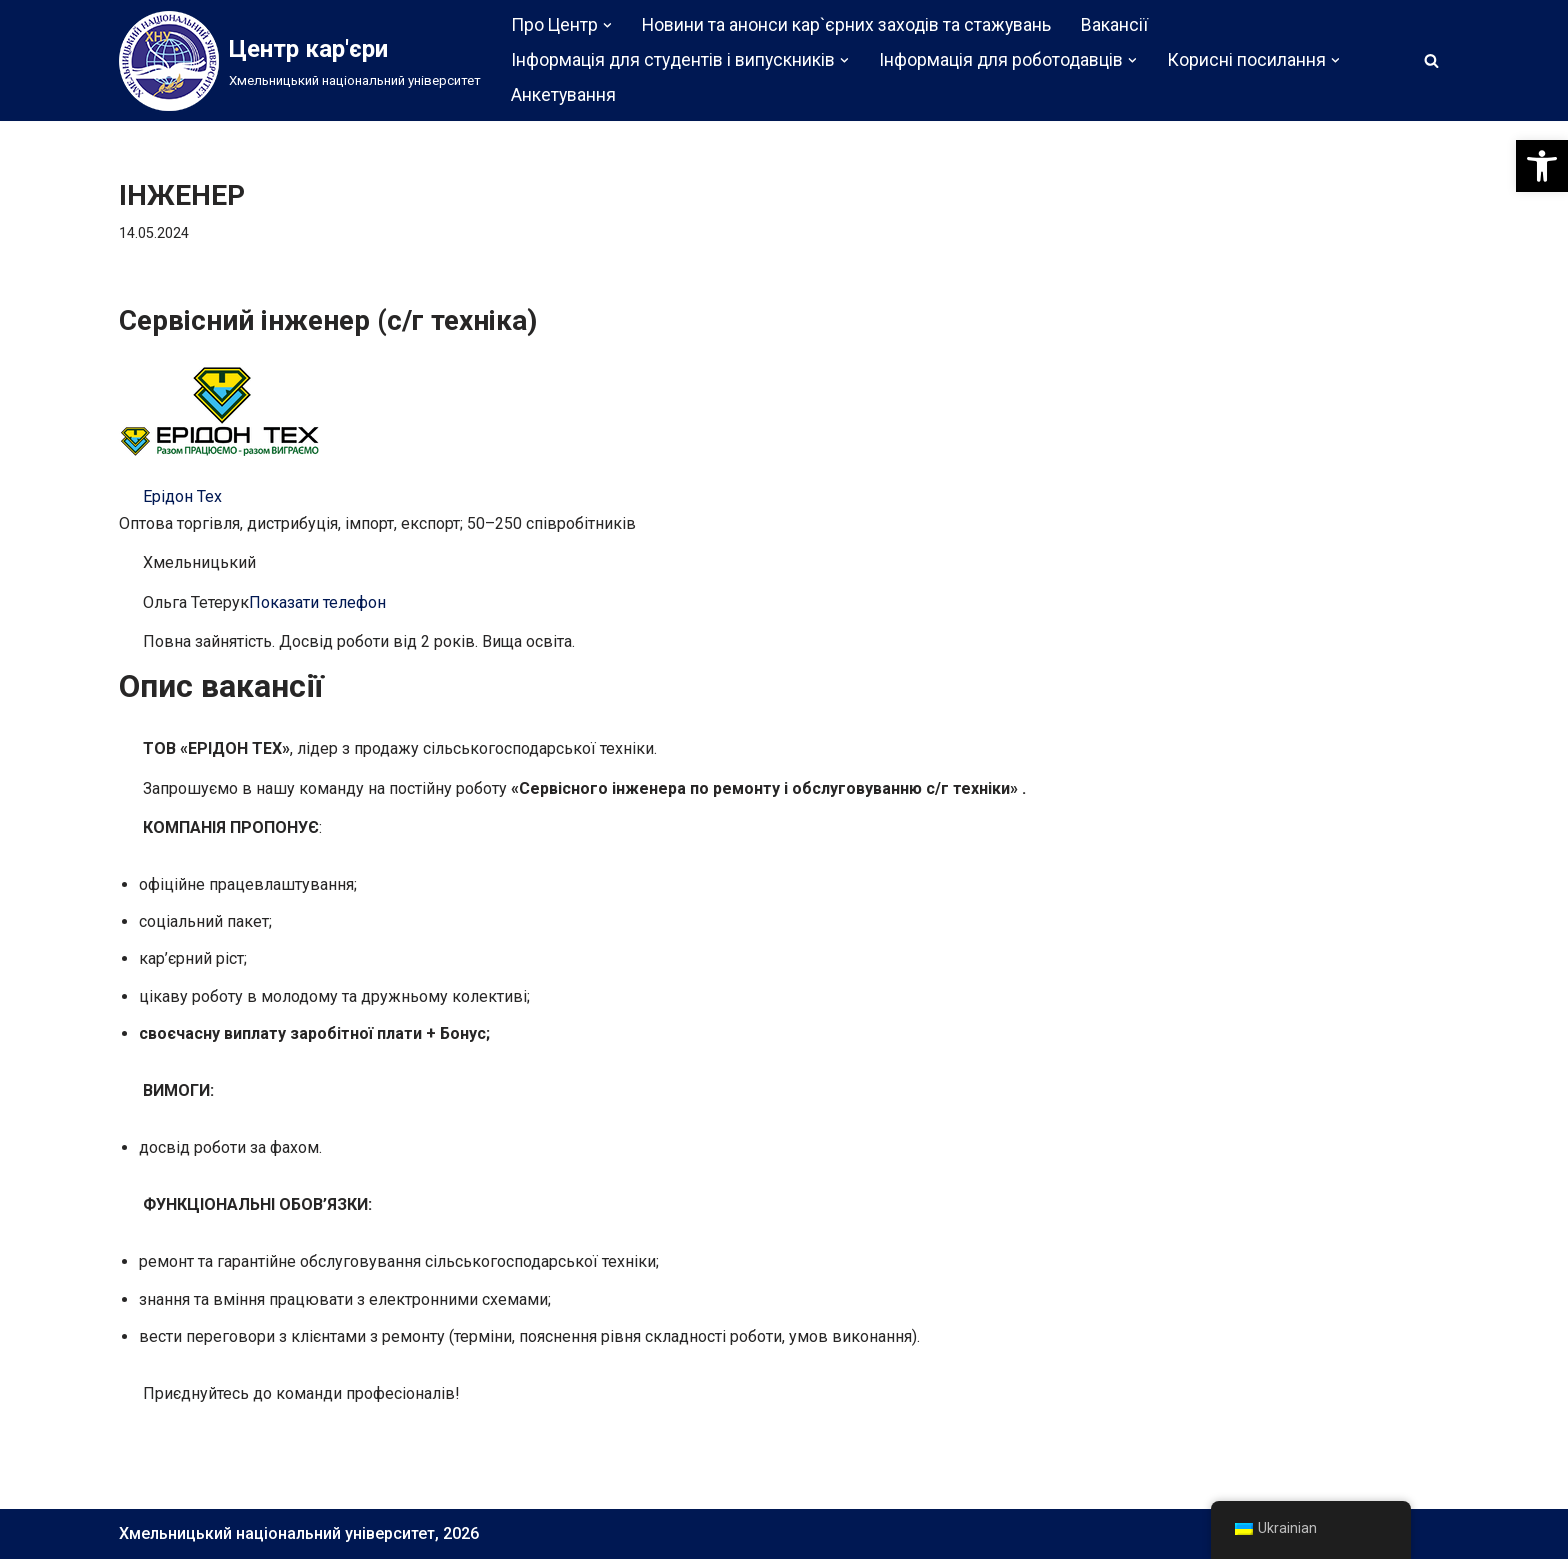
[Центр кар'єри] (300, 61)
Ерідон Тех (182, 496)
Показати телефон (317, 602)
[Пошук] (1431, 60)
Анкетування (563, 95)
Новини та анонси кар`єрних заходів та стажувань (846, 25)
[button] (1542, 166)
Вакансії (1114, 25)
